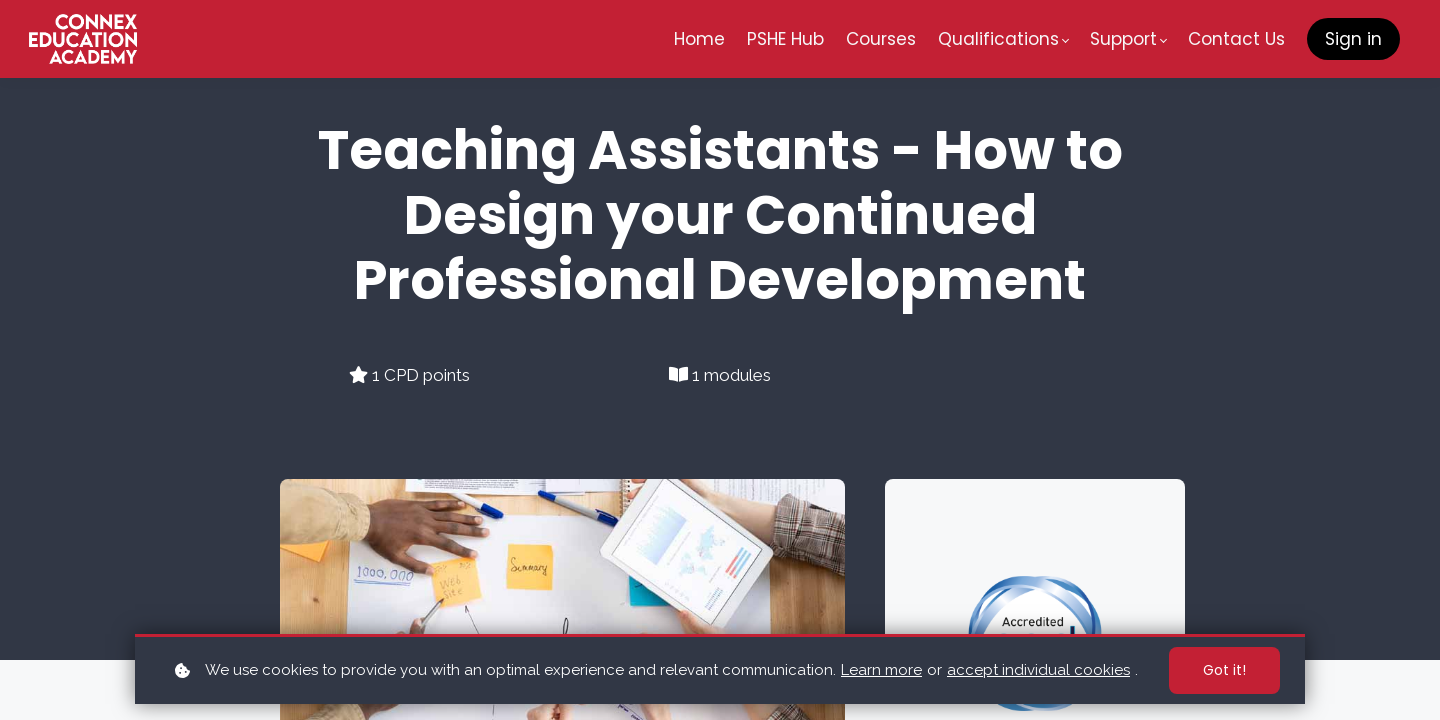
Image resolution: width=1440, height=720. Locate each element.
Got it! (1224, 670)
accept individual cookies (1038, 670)
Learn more (881, 670)
